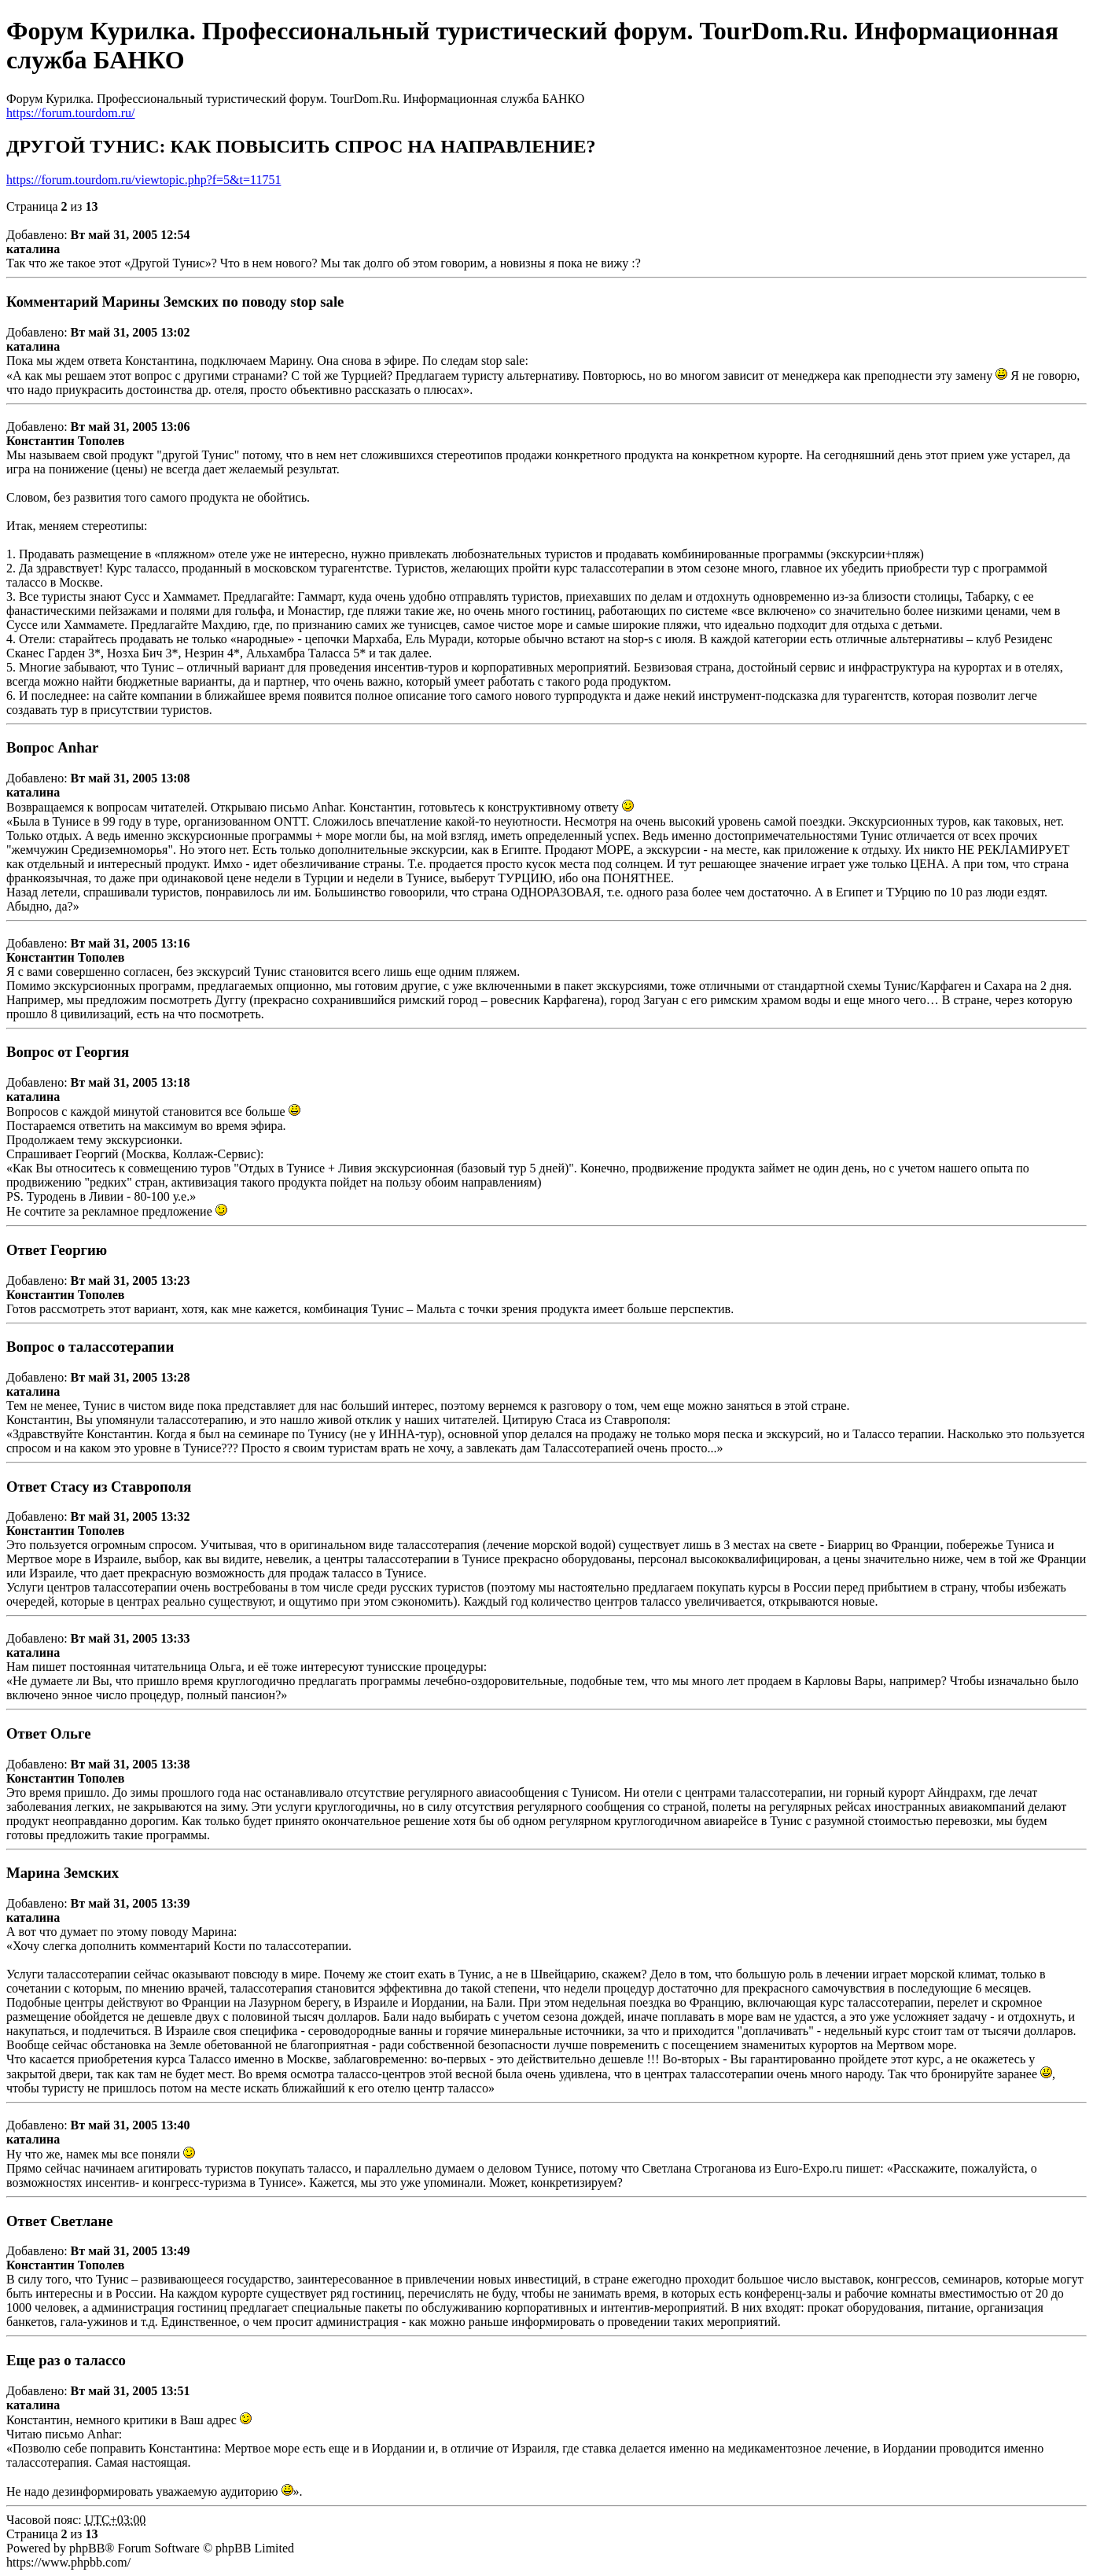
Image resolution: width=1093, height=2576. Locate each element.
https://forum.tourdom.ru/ (70, 113)
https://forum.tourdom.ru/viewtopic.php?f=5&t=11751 (143, 179)
